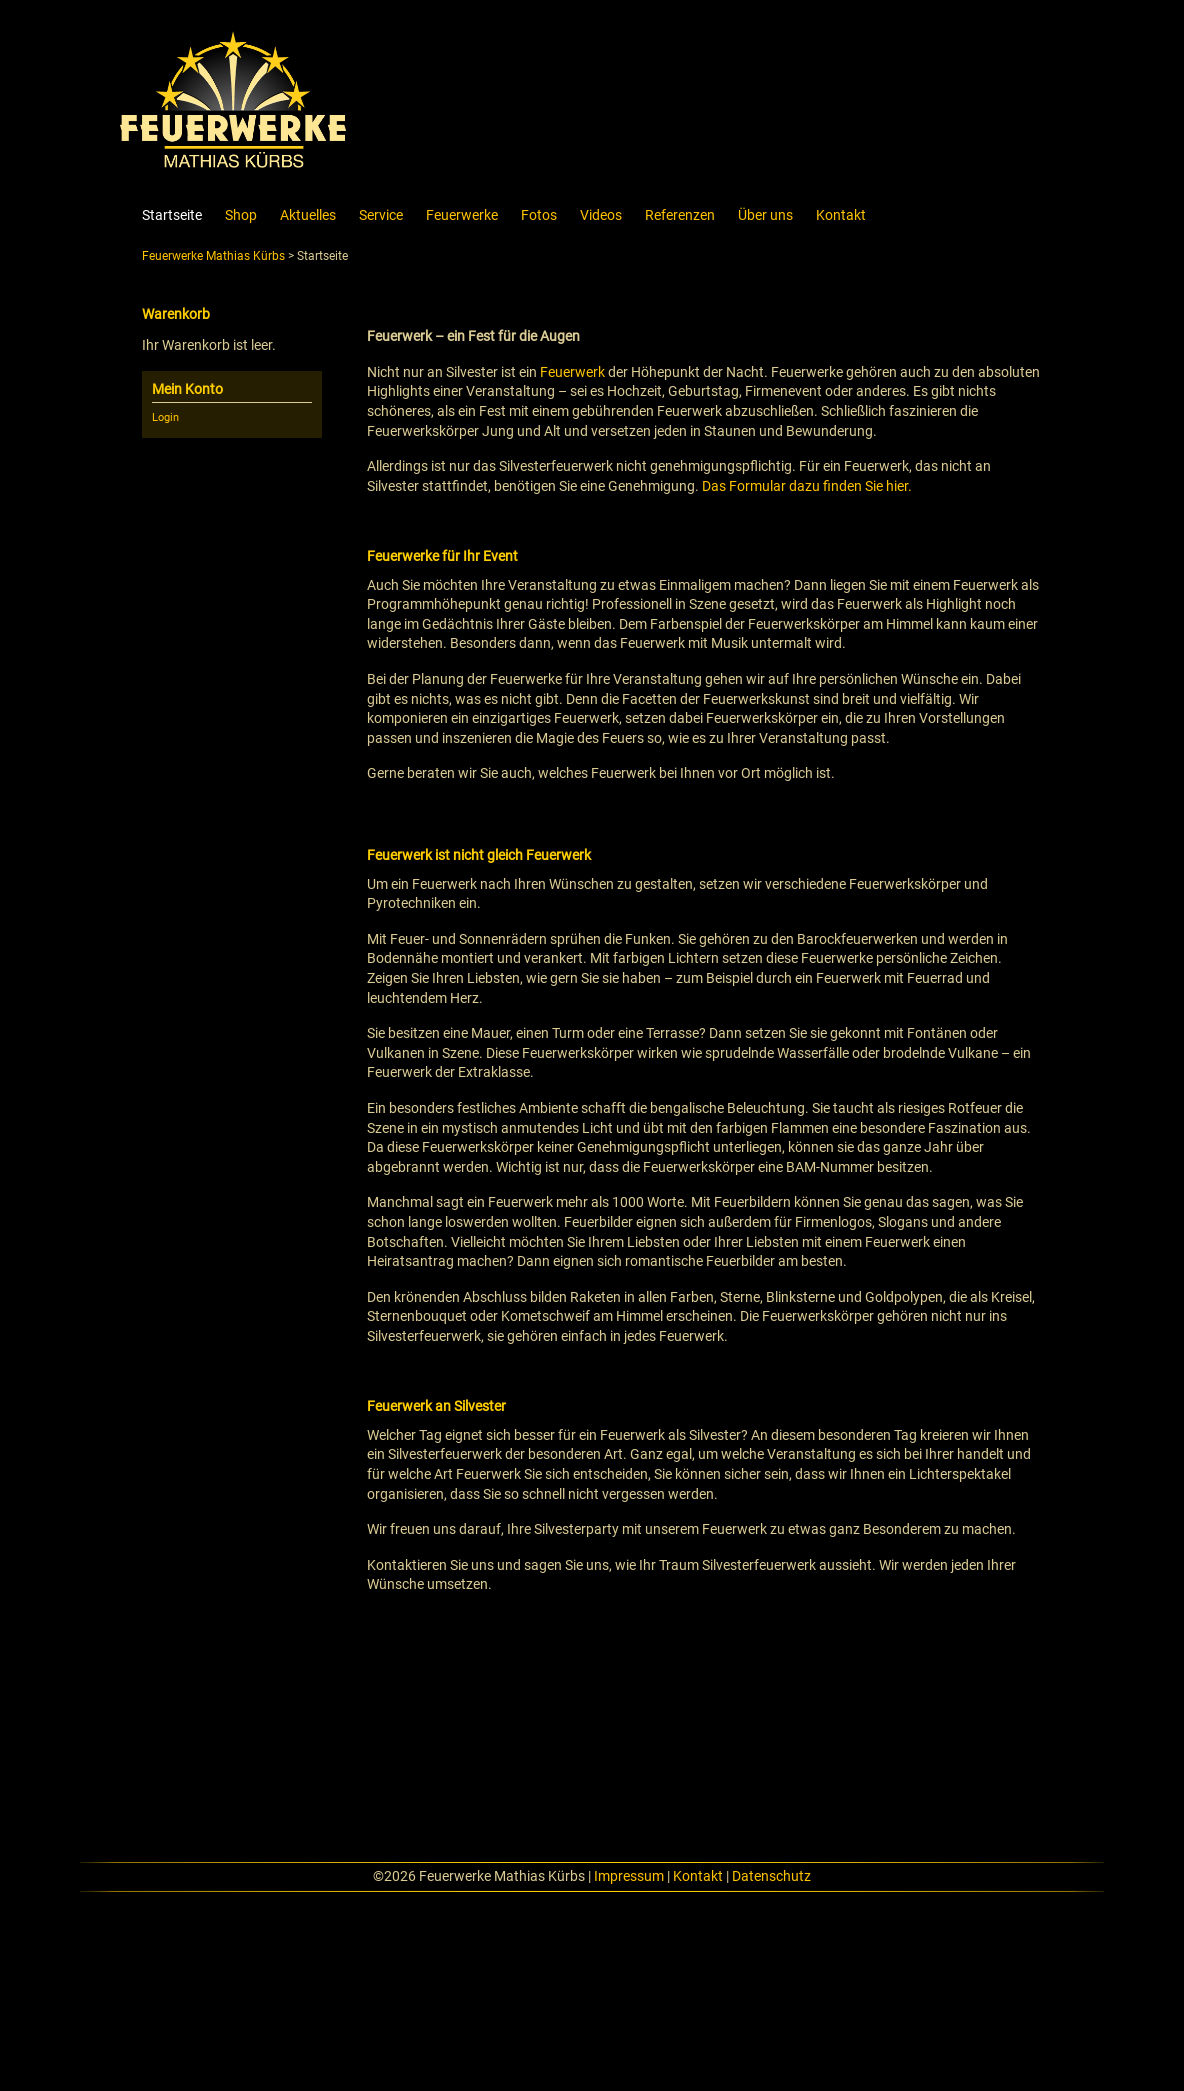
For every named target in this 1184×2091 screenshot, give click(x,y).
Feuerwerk (572, 372)
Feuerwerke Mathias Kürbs (213, 256)
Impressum (629, 1876)
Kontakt (698, 1876)
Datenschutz (771, 1876)
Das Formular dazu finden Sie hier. (807, 486)
